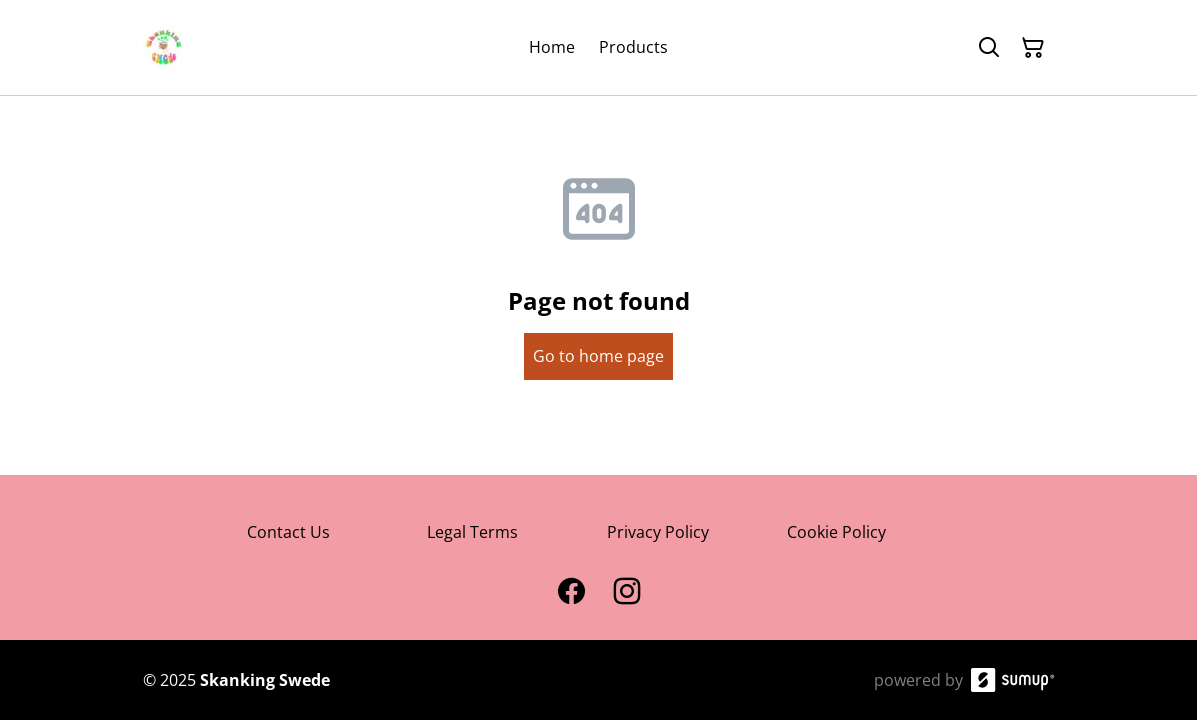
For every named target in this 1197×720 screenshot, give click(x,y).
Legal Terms (472, 532)
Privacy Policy (658, 532)
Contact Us (288, 532)
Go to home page (598, 356)
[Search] (989, 48)
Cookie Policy (836, 532)
